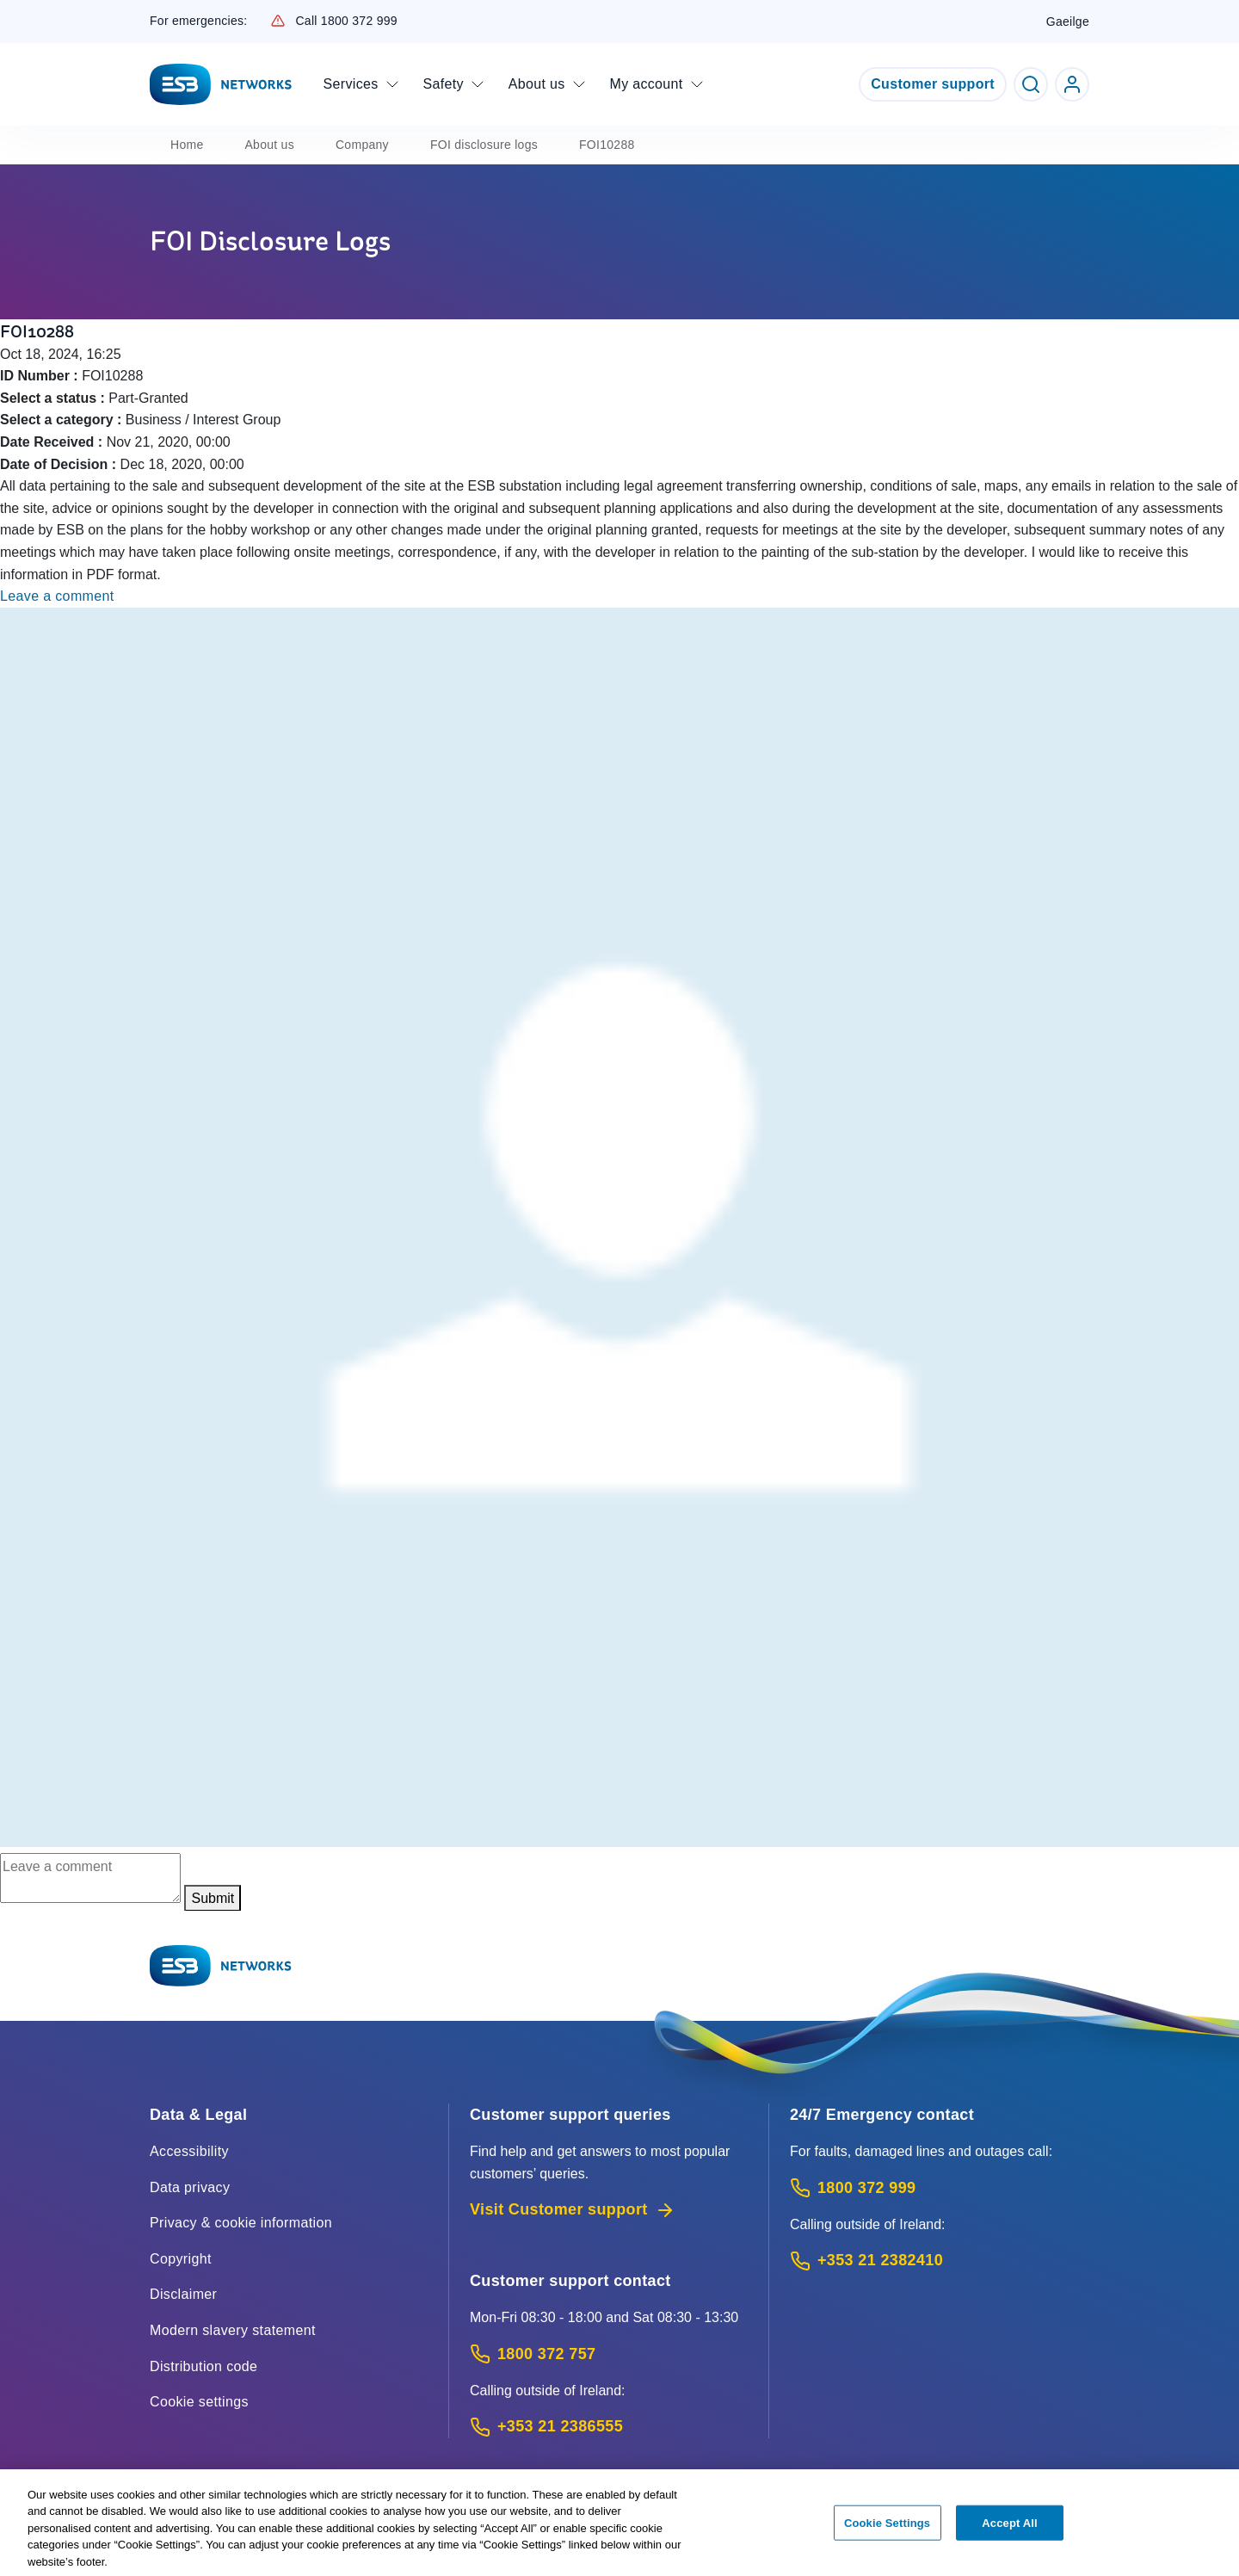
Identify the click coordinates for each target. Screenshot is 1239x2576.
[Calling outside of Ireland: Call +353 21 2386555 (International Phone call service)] (609, 2426)
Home (186, 144)
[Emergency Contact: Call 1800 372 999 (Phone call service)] (939, 2188)
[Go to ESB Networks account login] (1072, 84)
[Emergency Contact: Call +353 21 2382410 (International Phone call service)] (939, 2260)
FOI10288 (607, 144)
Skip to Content (14, 14)
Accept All (1009, 2530)
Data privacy (190, 2187)
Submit (212, 1898)
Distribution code (203, 2366)
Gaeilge (1067, 21)
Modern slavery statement (233, 2330)
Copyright (181, 2259)
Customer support (933, 84)
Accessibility (189, 2151)
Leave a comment (57, 596)
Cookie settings (199, 2401)
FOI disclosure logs (484, 144)
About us (269, 144)
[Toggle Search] (1031, 84)
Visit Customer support (572, 2210)
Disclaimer (183, 2294)
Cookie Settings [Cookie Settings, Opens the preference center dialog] (887, 2530)
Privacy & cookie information (241, 2222)
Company (362, 144)
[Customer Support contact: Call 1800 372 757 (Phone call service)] (609, 2354)
